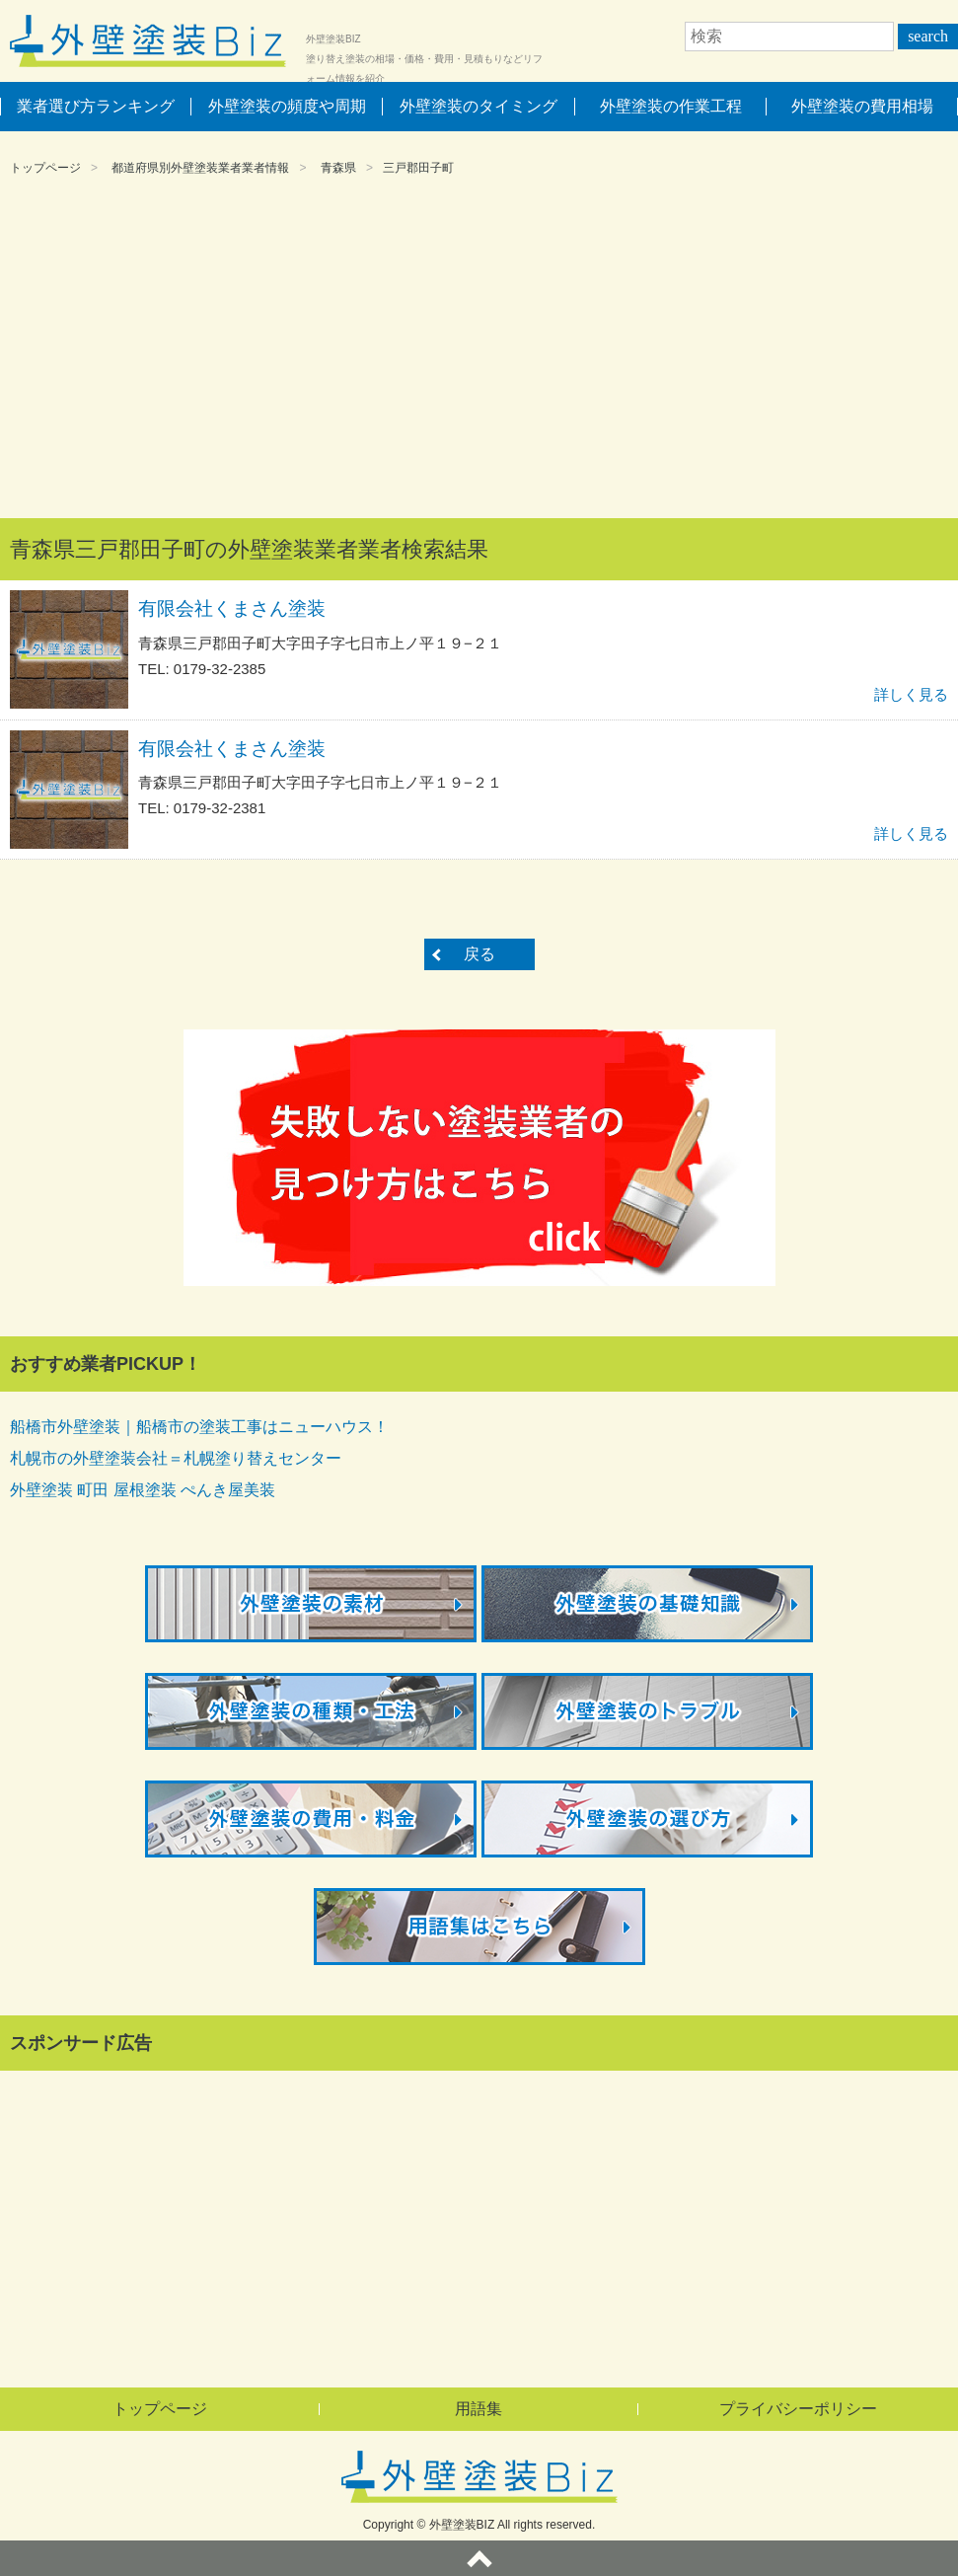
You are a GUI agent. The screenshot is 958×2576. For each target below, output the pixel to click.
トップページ (45, 168)
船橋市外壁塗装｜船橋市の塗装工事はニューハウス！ (199, 1426)
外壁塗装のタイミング (478, 106)
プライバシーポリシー (798, 2408)
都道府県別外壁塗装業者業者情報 (200, 168)
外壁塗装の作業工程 (671, 106)
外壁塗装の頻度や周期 (287, 106)
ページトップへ (479, 2558)
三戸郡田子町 (418, 168)
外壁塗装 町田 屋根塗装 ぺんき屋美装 (142, 1489)
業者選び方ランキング (96, 106)
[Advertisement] (479, 350)
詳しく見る (911, 694)
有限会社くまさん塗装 (232, 608)
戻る (479, 954)
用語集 (478, 2408)
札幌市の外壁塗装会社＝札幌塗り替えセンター (175, 1458)
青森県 (338, 168)
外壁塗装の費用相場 (862, 106)
